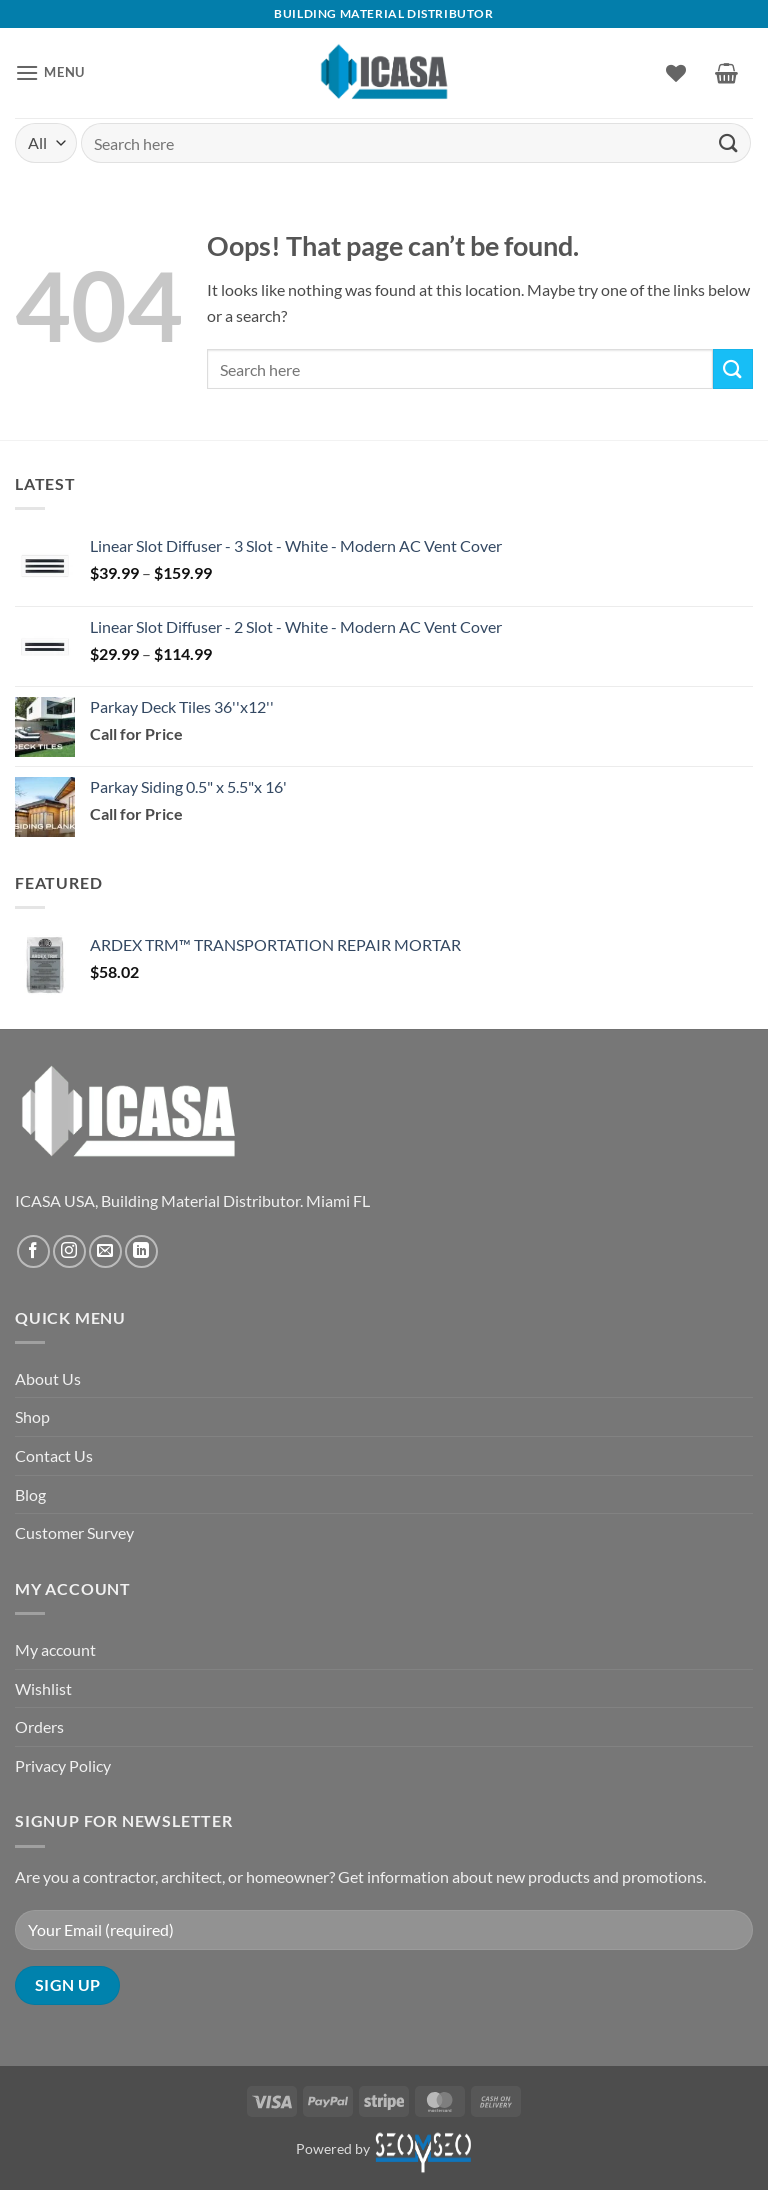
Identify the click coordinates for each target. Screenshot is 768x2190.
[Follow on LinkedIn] (141, 1251)
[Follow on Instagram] (69, 1251)
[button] (50, 72)
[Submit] (729, 142)
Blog (30, 1494)
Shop (32, 1416)
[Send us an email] (105, 1251)
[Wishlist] (676, 73)
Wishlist (43, 1688)
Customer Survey (74, 1532)
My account (55, 1649)
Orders (39, 1726)
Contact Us (54, 1455)
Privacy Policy (63, 1765)
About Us (48, 1378)
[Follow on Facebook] (33, 1251)
